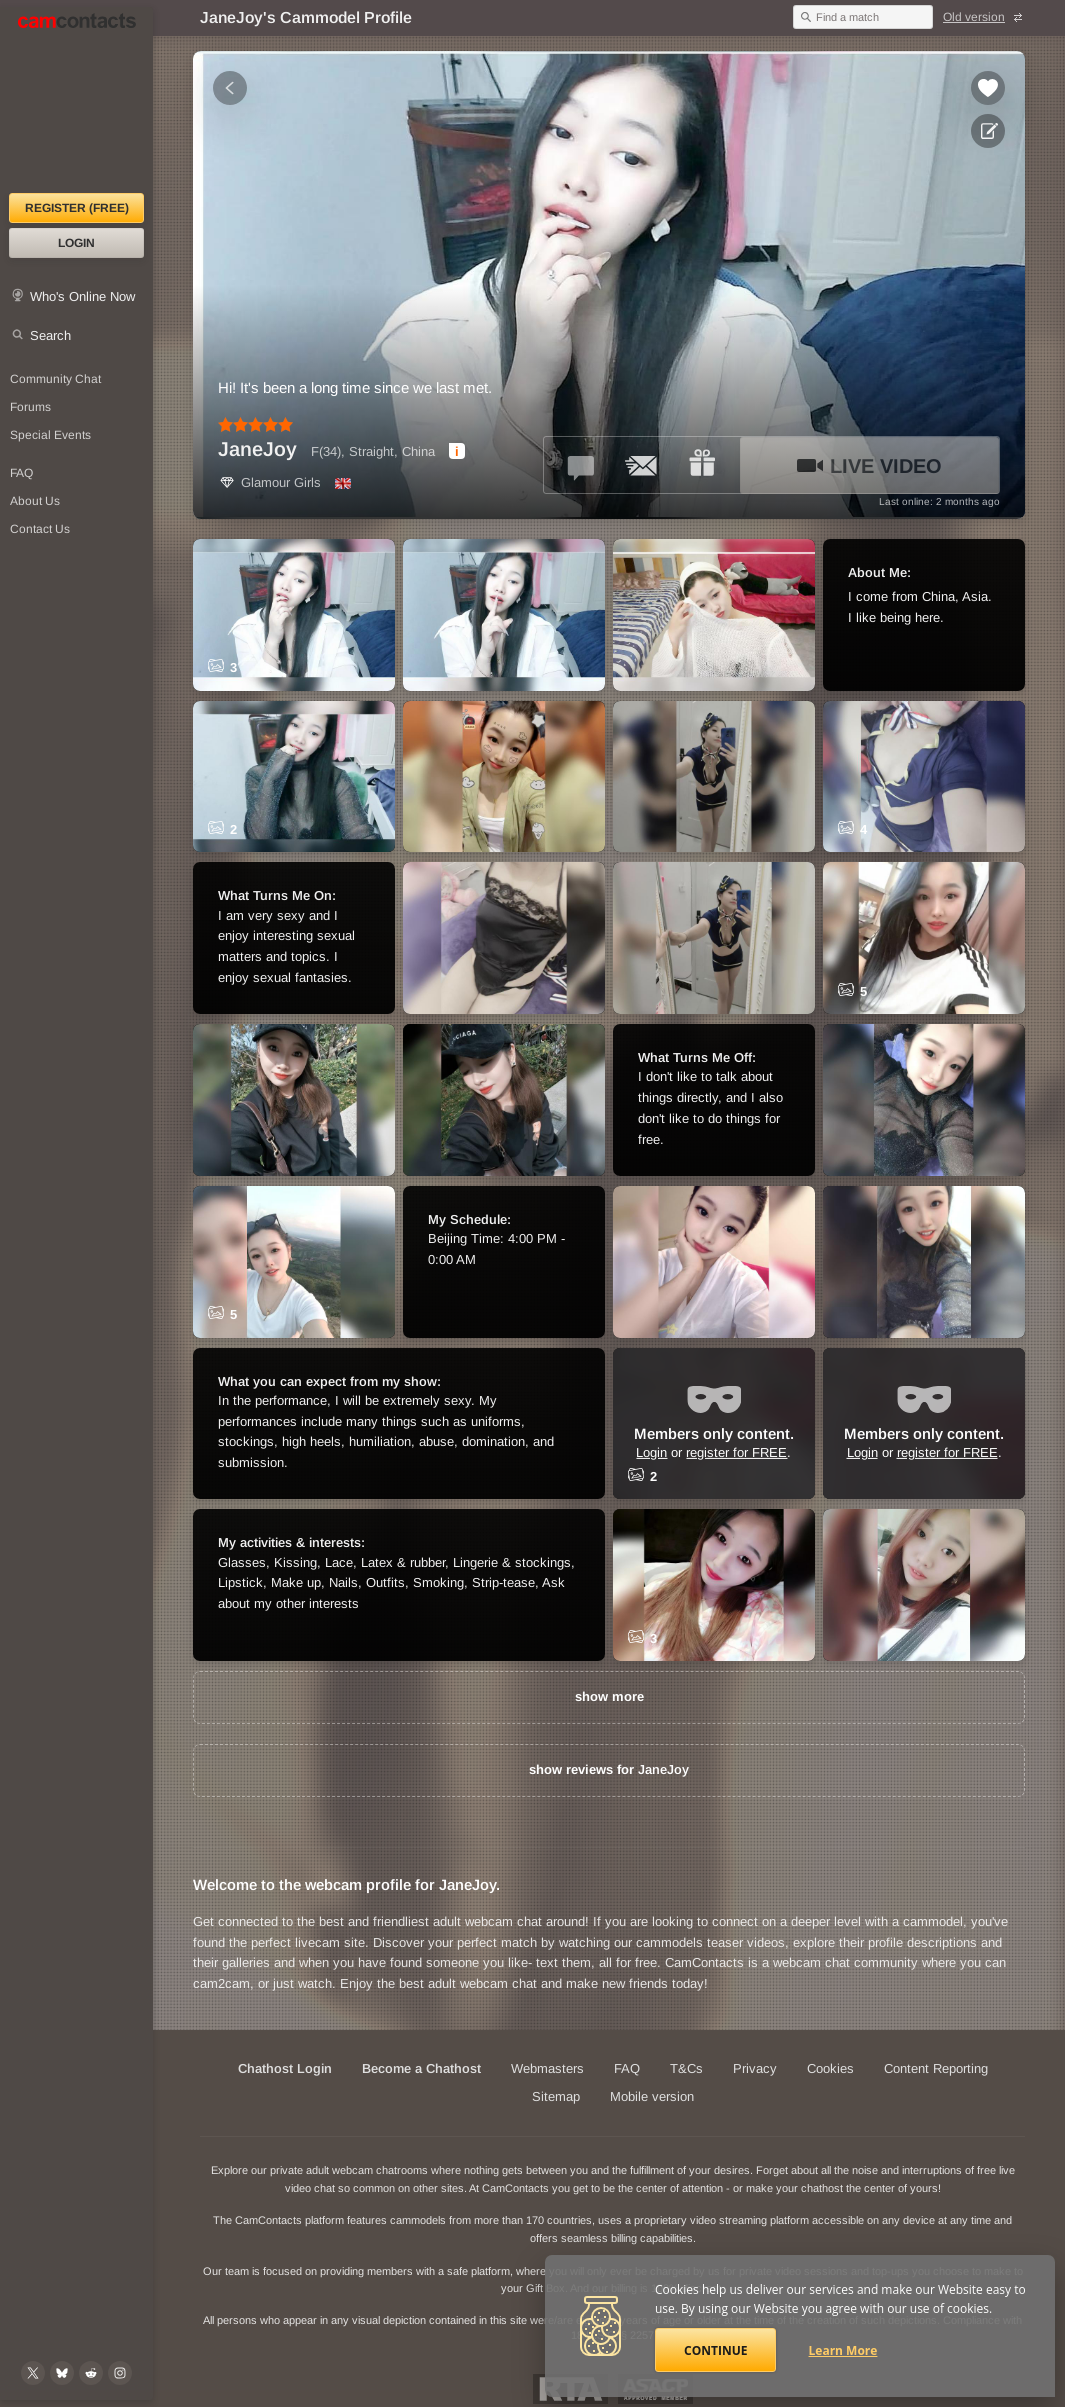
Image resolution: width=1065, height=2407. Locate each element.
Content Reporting (936, 2068)
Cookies (830, 2068)
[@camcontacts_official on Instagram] (120, 2373)
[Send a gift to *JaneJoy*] (702, 465)
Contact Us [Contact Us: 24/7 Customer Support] (40, 529)
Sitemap (556, 2096)
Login (76, 243)
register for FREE (736, 1451)
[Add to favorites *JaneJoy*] (988, 88)
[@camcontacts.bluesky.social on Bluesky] (62, 2373)
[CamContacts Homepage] (76, 100)
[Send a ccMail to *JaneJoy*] (642, 465)
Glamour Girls (269, 482)
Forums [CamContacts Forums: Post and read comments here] (30, 407)
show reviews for (609, 1769)
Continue (715, 2350)
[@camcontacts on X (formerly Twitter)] (33, 2373)
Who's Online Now (82, 296)
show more (609, 1696)
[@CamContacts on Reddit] (91, 2373)
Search (50, 335)
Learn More (843, 2350)
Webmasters (547, 2068)
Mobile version (652, 2096)
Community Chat (55, 379)
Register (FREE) (77, 208)
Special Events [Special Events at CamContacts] (50, 435)
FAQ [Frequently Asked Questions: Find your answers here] (21, 473)
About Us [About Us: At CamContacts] (35, 501)
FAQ (627, 2068)
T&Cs (686, 2068)
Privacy (755, 2068)
